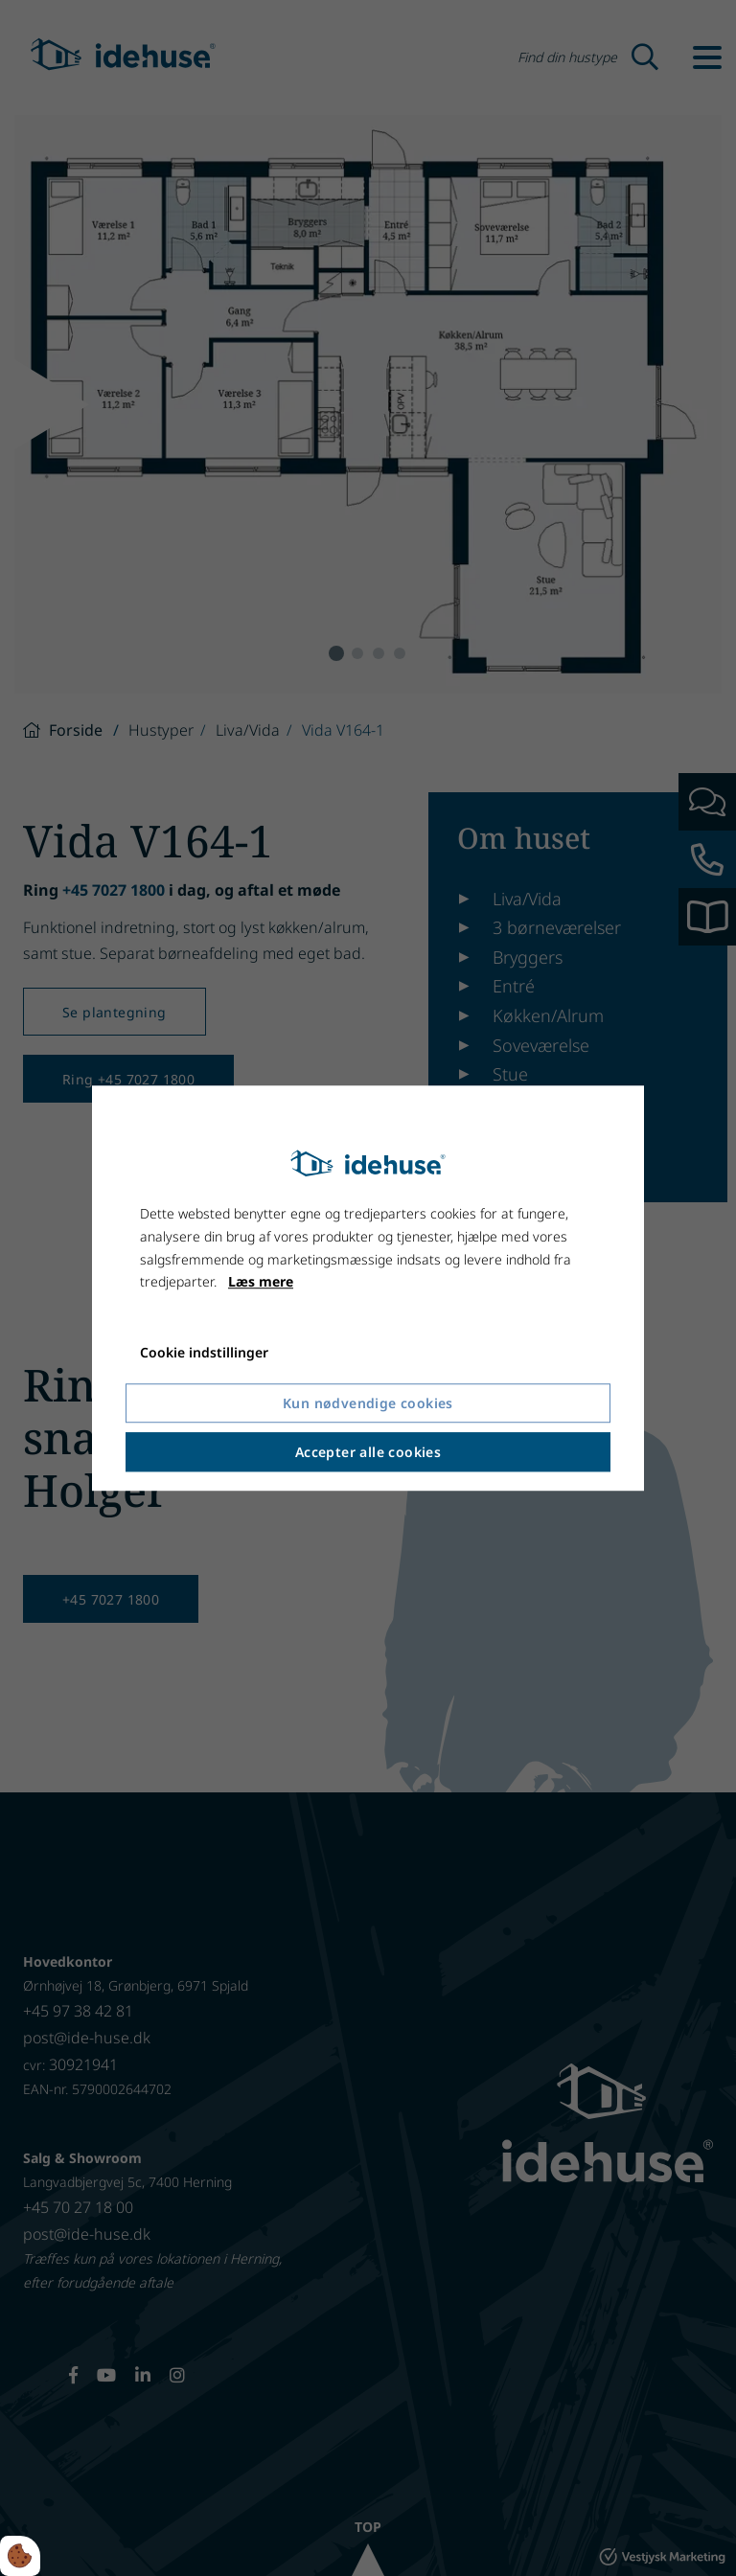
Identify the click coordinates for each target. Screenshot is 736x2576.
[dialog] (368, 1288)
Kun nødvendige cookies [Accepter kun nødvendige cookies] (368, 1403)
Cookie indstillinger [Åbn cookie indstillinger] (204, 1352)
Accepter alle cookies (368, 1452)
